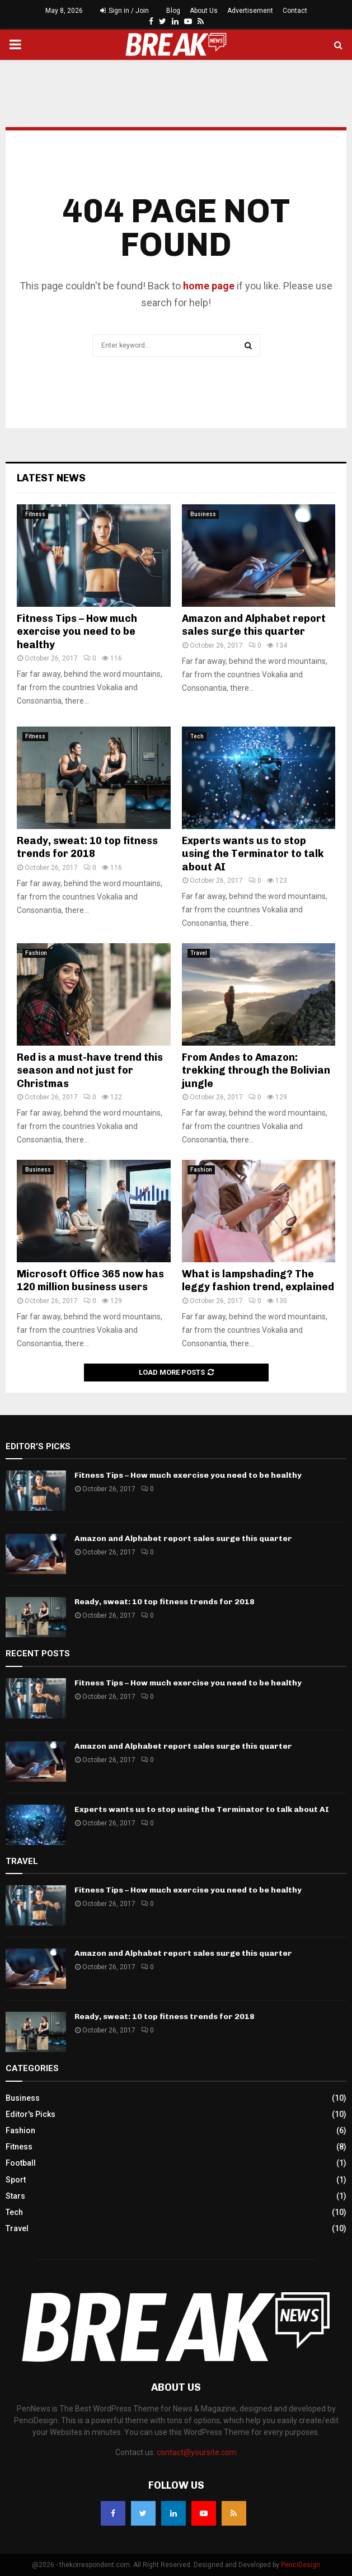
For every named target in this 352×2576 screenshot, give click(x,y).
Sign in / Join (124, 11)
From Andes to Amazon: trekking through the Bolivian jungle (256, 1070)
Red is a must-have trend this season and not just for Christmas (90, 1070)
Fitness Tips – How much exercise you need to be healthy (77, 631)
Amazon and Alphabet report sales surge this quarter (254, 625)
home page (208, 286)
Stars (15, 2195)
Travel (198, 953)
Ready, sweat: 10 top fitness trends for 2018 (87, 847)
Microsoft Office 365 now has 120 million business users (90, 1280)
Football (21, 2162)
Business (203, 514)
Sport (16, 2179)
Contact (295, 11)
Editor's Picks (30, 2114)
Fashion (36, 953)
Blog (173, 11)
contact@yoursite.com (197, 2452)
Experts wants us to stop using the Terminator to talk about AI (253, 854)
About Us (204, 11)
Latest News (51, 478)
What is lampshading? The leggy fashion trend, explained (258, 1280)
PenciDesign (300, 2565)
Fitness (35, 514)
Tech (197, 736)
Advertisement (250, 11)
